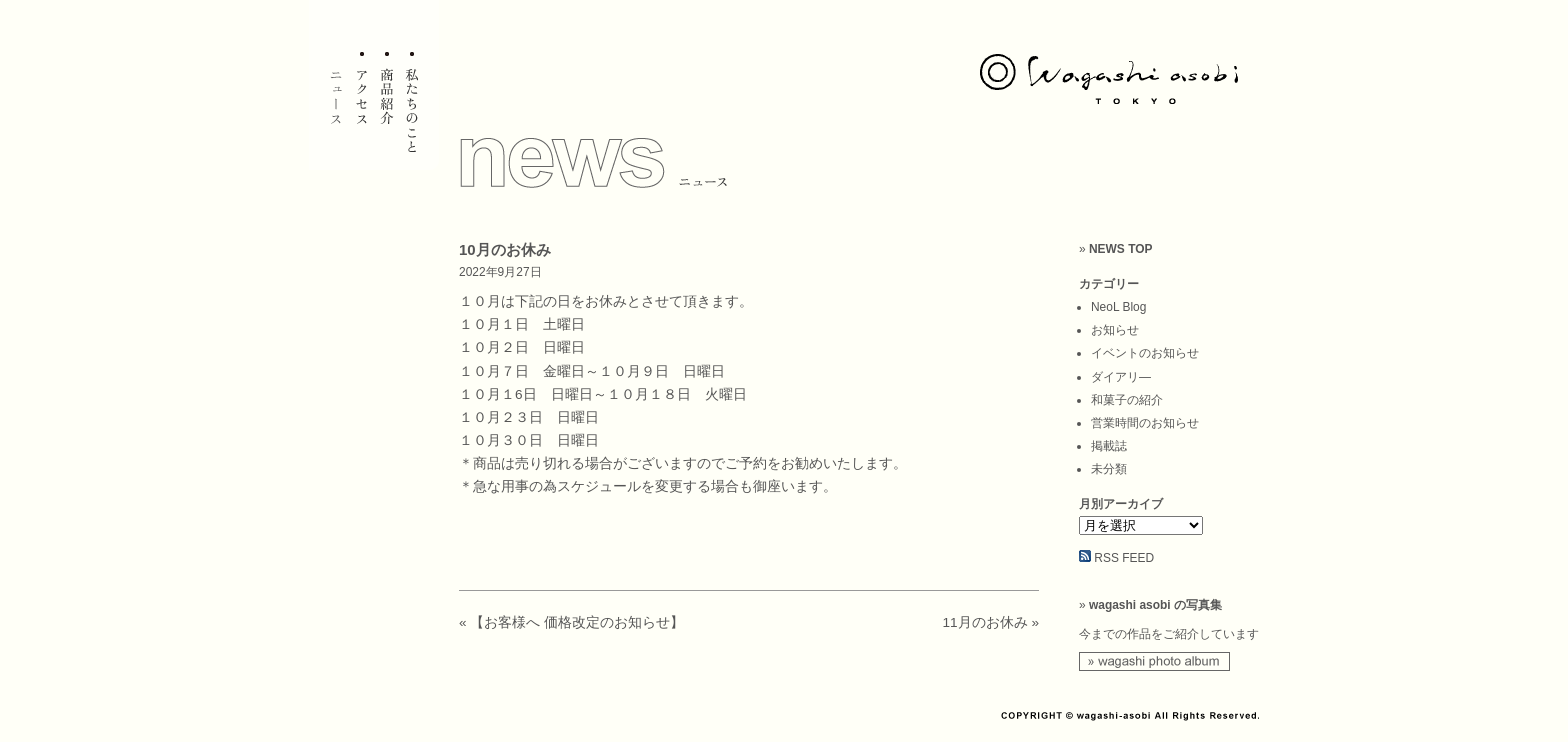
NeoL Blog (1118, 307)
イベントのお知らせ (1145, 353)
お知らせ (1115, 330)
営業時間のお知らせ (1145, 423)
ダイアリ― (1121, 377)
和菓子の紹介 (1127, 400)
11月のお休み (985, 622)
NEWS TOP (1121, 249)
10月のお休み (505, 249)
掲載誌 (1109, 446)
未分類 (1109, 469)
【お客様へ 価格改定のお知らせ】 (577, 622)
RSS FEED (1124, 558)
